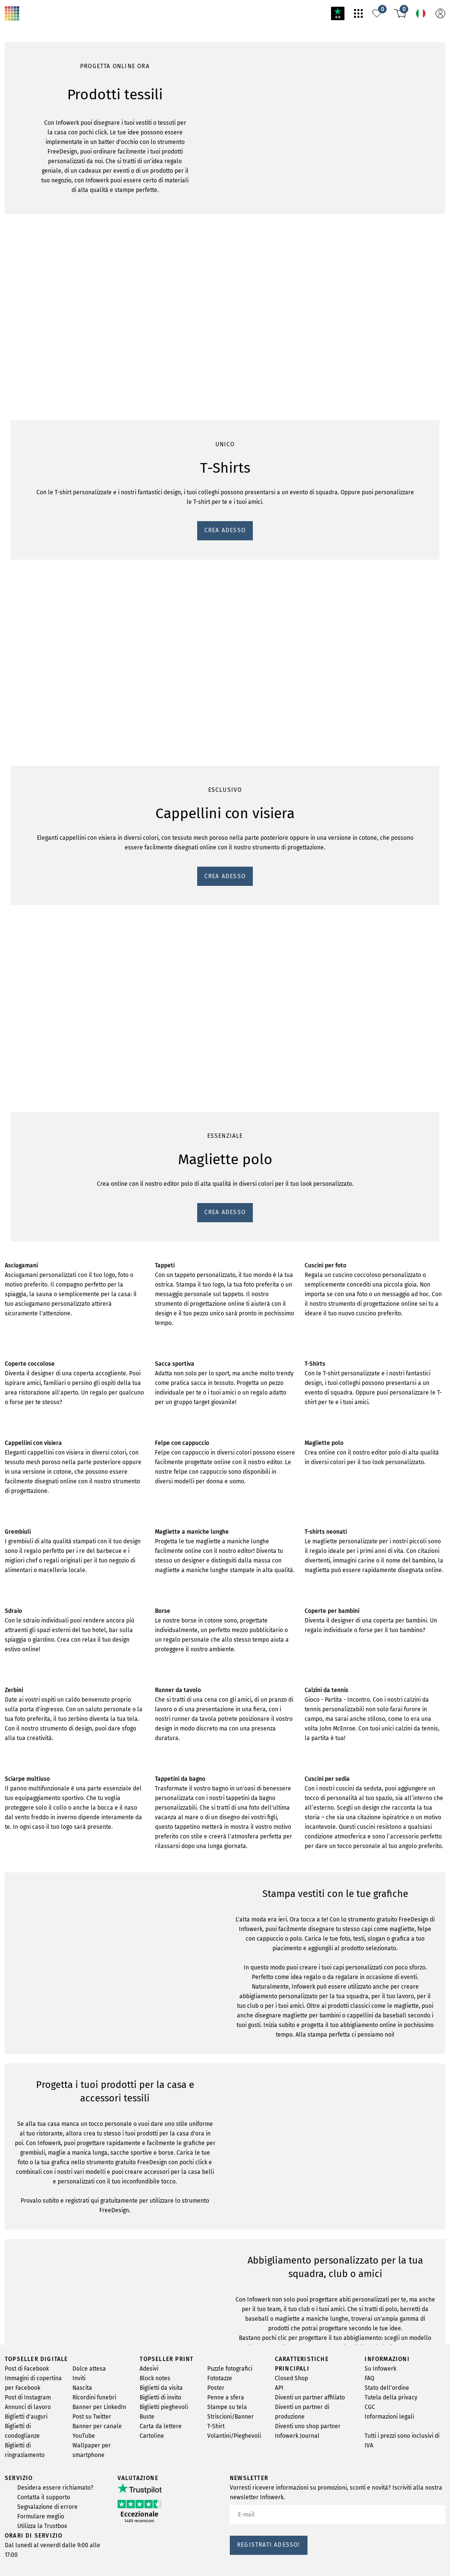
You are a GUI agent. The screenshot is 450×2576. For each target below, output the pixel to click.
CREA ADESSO (30, 461)
